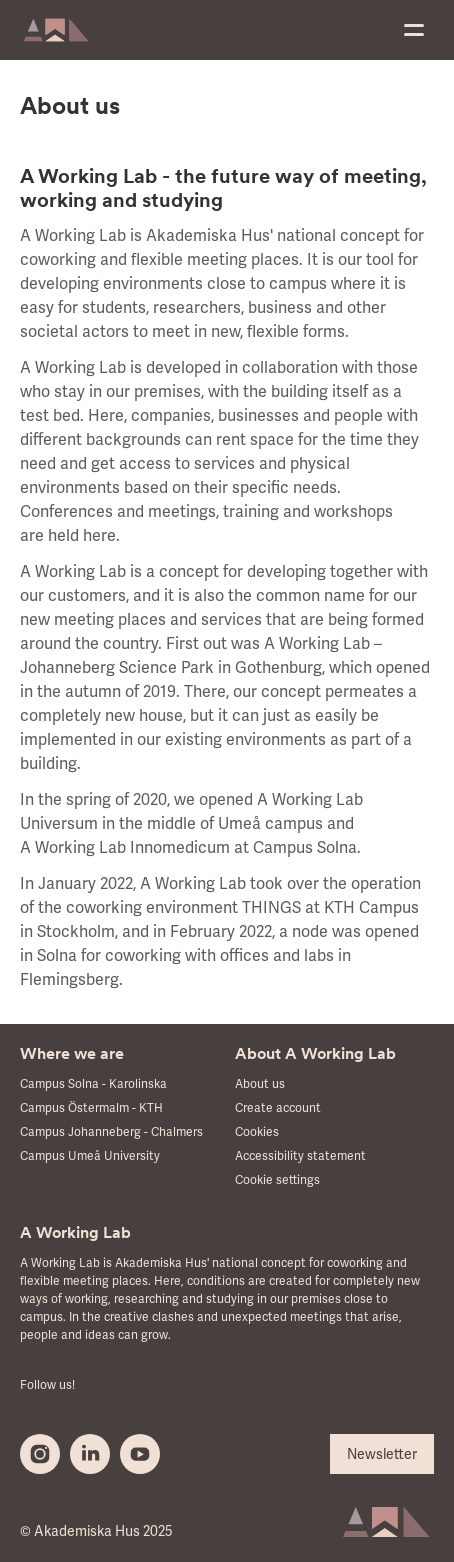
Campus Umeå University (90, 1156)
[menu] (414, 30)
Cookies (257, 1132)
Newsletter (382, 1454)
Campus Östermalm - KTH (91, 1108)
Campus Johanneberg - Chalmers (111, 1132)
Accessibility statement (300, 1156)
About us (260, 1084)
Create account (278, 1108)
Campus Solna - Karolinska (93, 1084)
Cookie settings (277, 1180)
